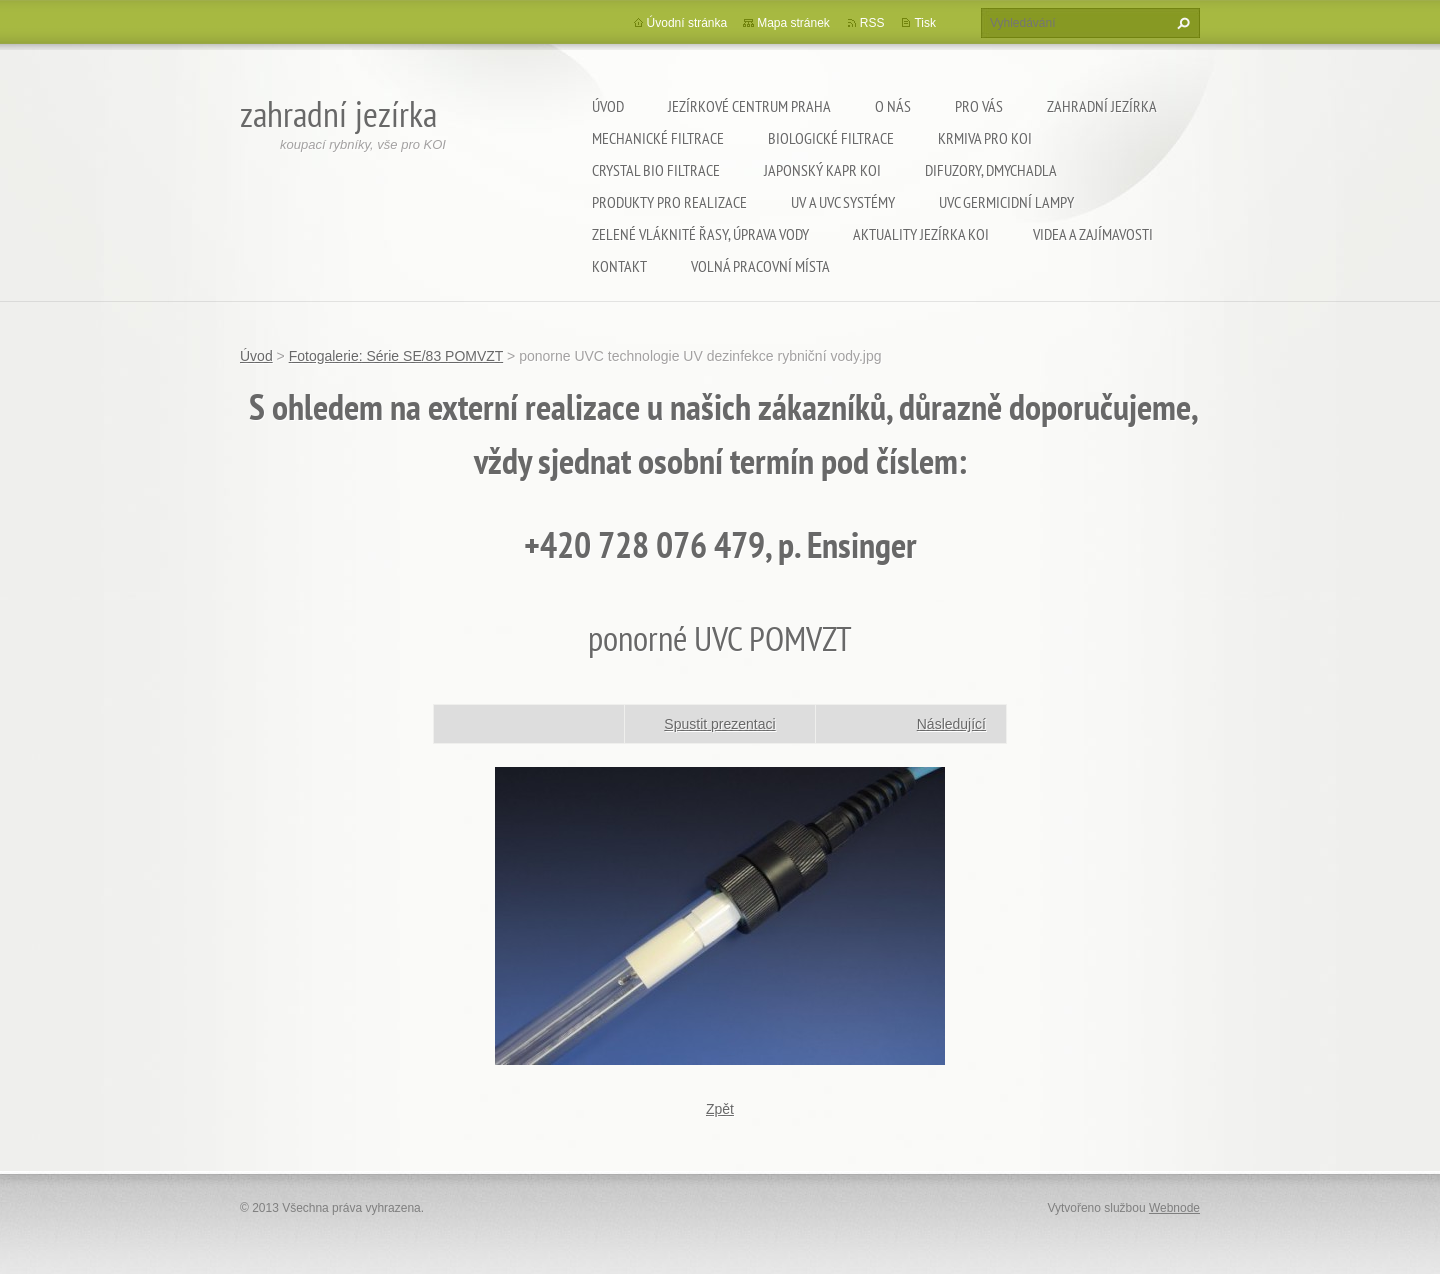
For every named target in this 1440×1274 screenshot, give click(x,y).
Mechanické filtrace (658, 138)
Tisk (925, 23)
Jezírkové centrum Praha (749, 106)
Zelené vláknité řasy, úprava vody (700, 234)
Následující (951, 724)
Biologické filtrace (831, 138)
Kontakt (619, 266)
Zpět (720, 1109)
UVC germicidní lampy (1006, 202)
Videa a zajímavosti (1093, 234)
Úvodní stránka (687, 23)
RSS (872, 23)
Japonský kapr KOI (822, 170)
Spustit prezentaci (719, 724)
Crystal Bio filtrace (656, 170)
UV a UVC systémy (843, 202)
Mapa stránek (793, 23)
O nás (893, 106)
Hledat (1181, 23)
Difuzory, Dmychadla (991, 170)
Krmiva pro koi (985, 138)
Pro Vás (979, 106)
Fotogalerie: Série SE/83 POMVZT (396, 356)
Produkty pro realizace (669, 202)
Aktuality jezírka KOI (921, 234)
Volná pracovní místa (760, 266)
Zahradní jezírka (1102, 106)
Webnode (1174, 1208)
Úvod (608, 106)
